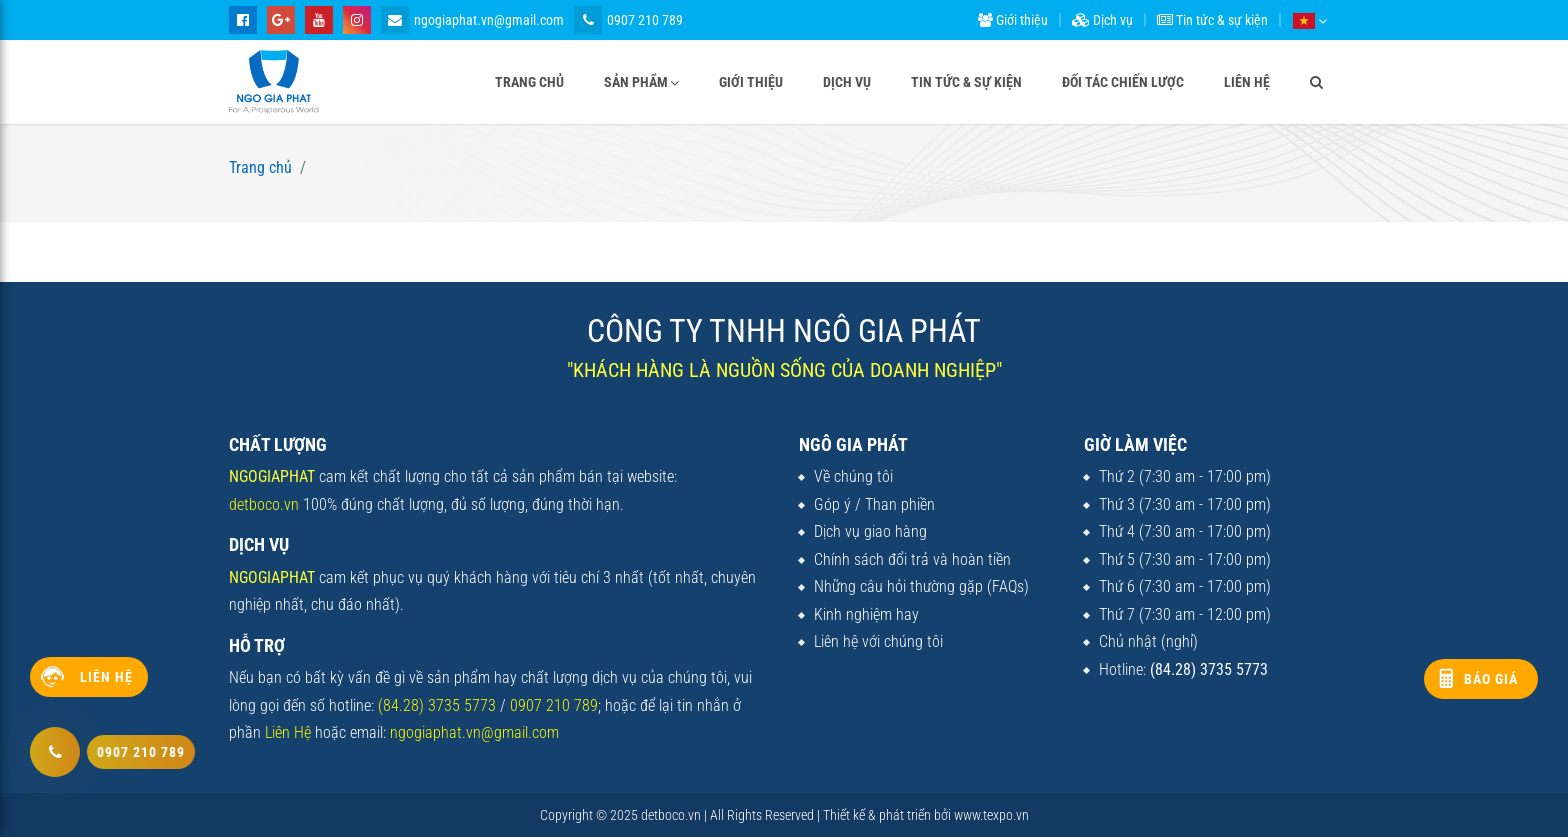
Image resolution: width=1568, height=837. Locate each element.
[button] (1309, 20)
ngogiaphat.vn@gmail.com (472, 20)
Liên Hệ (288, 732)
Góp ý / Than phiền (874, 504)
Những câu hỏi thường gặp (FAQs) (921, 586)
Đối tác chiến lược (1123, 82)
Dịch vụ (1102, 20)
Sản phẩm (636, 82)
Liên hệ (1247, 82)
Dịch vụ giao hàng (870, 531)
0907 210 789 (628, 20)
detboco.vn (264, 504)
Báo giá (1491, 679)
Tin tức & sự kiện (1212, 20)
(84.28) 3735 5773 (437, 705)
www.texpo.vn (991, 815)
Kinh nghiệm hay (866, 614)
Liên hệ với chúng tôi (878, 641)
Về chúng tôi (853, 476)
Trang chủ (529, 82)
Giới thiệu (1013, 20)
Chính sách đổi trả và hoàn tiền (912, 559)
